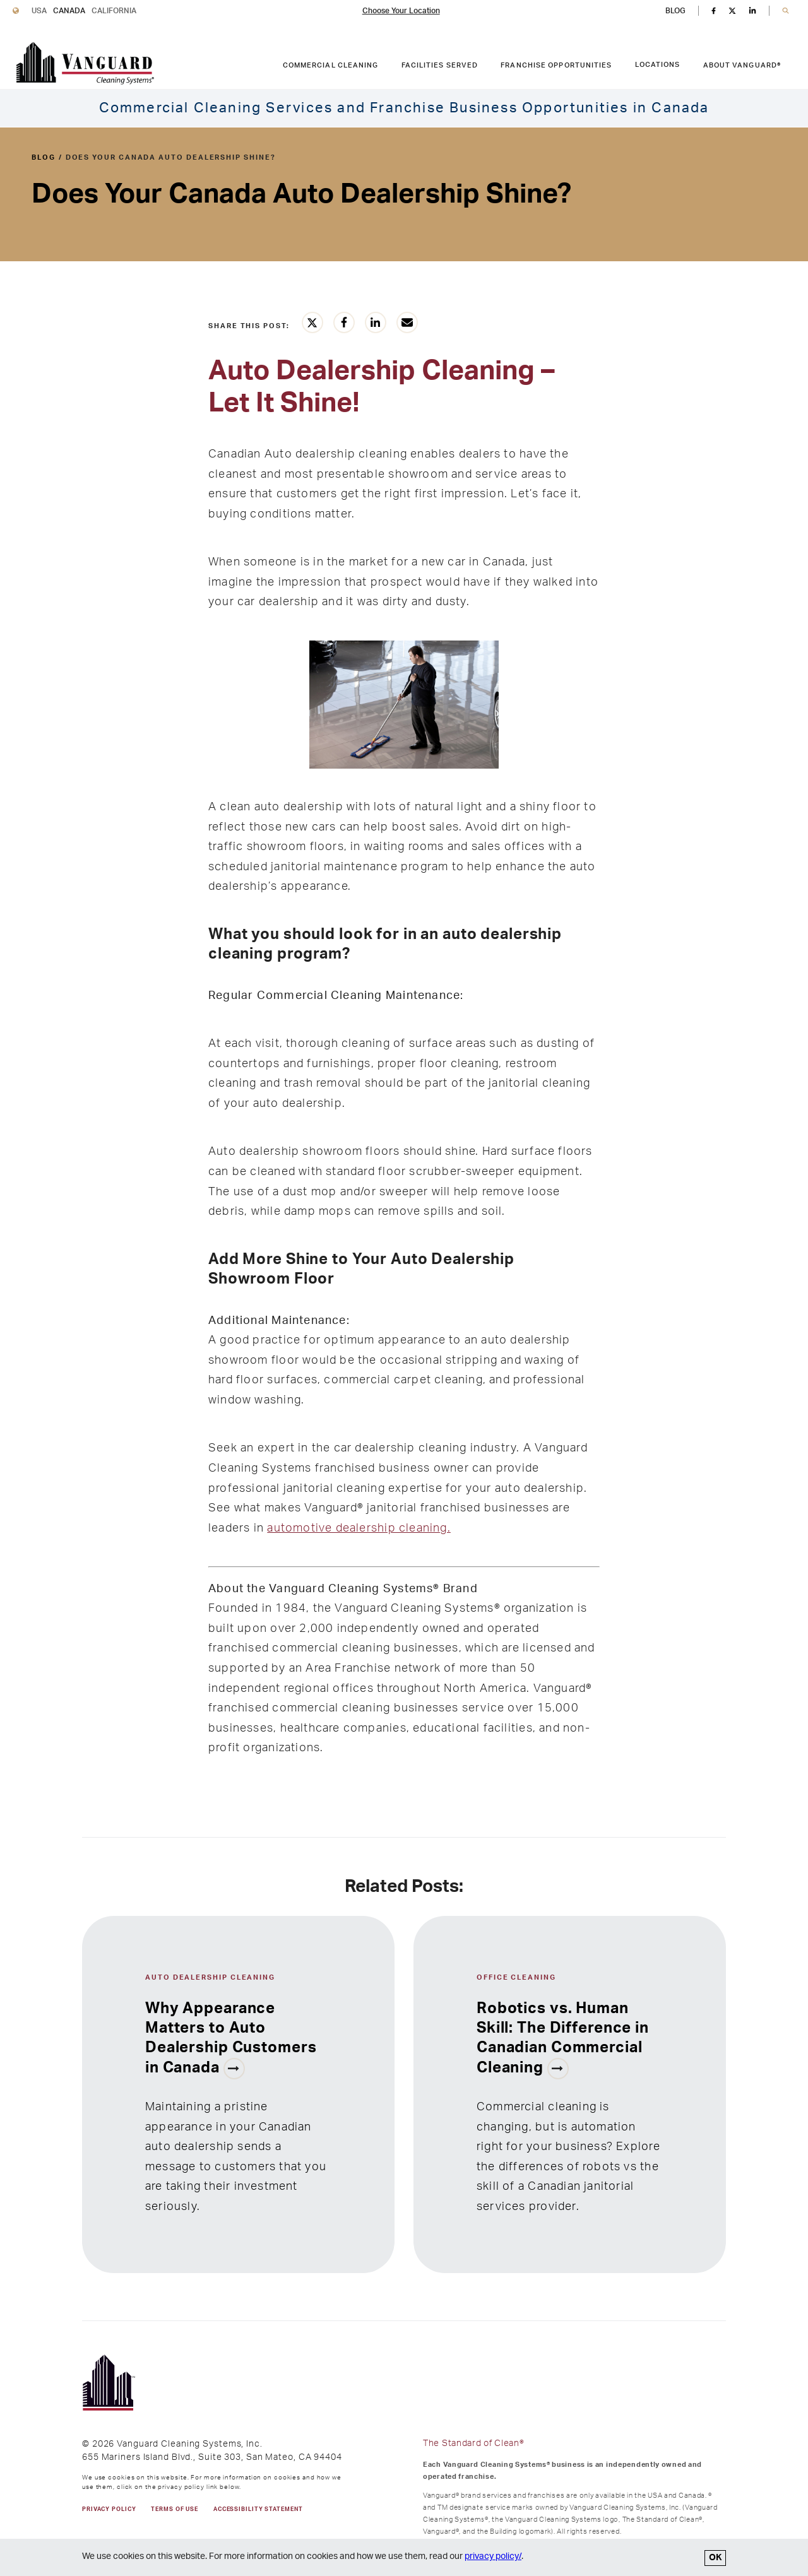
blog (44, 157)
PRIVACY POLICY (109, 2509)
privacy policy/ (493, 2556)
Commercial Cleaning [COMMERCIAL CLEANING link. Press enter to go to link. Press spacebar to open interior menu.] (331, 65)
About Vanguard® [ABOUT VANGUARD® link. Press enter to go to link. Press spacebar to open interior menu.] (742, 65)
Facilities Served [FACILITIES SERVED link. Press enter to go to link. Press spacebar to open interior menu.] (439, 65)
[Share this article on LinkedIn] (375, 322)
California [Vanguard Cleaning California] (114, 11)
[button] (785, 11)
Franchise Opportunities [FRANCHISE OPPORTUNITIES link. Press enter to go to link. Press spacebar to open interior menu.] (556, 65)
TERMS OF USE (174, 2509)
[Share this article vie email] (407, 322)
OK (715, 2557)
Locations (657, 64)
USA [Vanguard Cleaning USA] (39, 11)
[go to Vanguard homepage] (85, 63)
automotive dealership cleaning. (359, 1528)
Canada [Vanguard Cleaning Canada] (69, 11)
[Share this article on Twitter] (312, 322)
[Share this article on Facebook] (344, 322)
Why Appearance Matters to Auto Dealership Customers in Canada (230, 2038)
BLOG (675, 11)
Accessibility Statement (257, 2509)
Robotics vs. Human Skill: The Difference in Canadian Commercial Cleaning (563, 2038)
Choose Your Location (401, 11)
